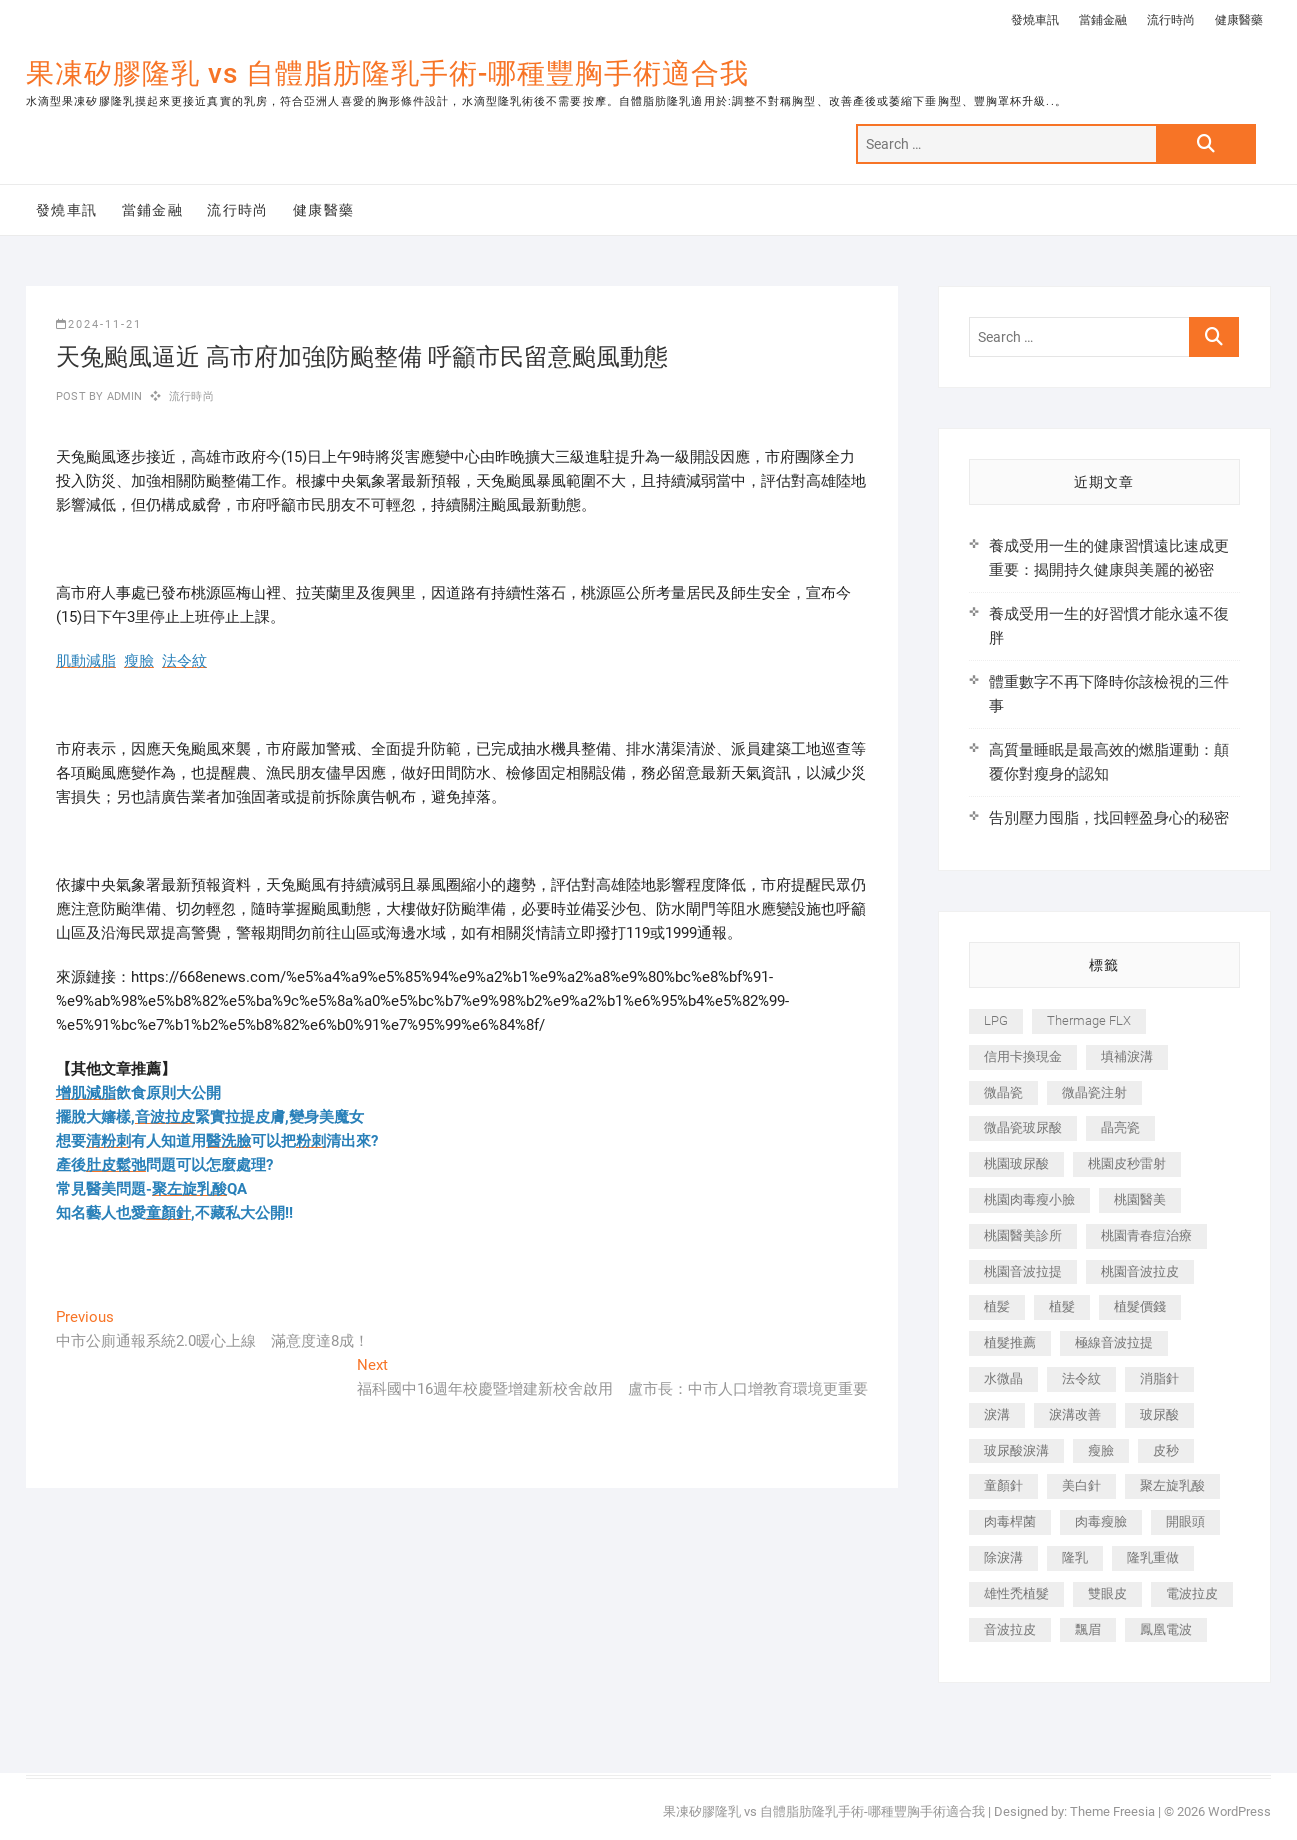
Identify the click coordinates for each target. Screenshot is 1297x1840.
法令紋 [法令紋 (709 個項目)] (1081, 1378)
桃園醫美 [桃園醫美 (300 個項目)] (1140, 1199)
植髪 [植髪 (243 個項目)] (997, 1306)
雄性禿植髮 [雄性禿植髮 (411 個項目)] (1016, 1593)
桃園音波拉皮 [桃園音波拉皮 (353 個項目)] (1140, 1271)
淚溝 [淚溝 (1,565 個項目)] (997, 1414)
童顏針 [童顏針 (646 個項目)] (1003, 1485)
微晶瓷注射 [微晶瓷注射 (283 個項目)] (1094, 1092)
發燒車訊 (1035, 20)
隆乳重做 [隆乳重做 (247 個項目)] (1153, 1557)
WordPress (1239, 1811)
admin (122, 396)
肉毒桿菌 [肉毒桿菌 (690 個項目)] (1010, 1521)
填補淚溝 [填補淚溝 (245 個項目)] (1127, 1056)
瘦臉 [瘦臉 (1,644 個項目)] (1101, 1450)
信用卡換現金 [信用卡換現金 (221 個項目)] (1023, 1056)
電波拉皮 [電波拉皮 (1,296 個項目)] (1192, 1593)
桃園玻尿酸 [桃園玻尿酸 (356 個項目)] (1016, 1163)
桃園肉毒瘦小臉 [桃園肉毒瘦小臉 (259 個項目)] (1029, 1199)
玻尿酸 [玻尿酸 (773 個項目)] (1159, 1414)
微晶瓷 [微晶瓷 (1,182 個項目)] (1003, 1092)
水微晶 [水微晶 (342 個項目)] (1003, 1378)
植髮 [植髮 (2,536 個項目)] (1062, 1306)
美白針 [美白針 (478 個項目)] (1081, 1485)
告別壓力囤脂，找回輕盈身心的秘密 (1109, 818)
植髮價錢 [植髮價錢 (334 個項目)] (1140, 1306)
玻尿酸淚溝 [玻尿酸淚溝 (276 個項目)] (1016, 1450)
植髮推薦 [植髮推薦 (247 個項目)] (1010, 1342)
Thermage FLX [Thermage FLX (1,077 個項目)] (1089, 1020)
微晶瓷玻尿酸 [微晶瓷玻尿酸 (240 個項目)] (1023, 1127)
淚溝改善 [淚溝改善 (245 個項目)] (1075, 1414)
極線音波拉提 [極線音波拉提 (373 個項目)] (1114, 1342)
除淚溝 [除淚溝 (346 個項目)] (1003, 1557)
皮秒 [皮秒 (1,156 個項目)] (1166, 1450)
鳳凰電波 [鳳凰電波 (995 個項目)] (1166, 1629)
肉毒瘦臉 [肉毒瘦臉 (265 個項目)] (1101, 1521)
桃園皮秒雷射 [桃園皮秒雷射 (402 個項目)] (1127, 1163)
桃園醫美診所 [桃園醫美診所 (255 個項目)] (1023, 1235)
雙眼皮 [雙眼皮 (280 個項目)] (1107, 1593)
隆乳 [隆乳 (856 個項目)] (1075, 1557)
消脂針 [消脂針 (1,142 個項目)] (1159, 1378)
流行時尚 (1171, 20)
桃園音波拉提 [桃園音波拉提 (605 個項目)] (1023, 1271)
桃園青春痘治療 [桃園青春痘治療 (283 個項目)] (1146, 1235)
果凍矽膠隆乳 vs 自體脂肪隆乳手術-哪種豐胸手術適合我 (387, 73)
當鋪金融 (1103, 20)
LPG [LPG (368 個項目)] (996, 1020)
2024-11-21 (99, 324)
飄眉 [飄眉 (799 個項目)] (1088, 1629)
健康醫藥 (1239, 20)
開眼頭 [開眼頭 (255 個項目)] (1185, 1521)
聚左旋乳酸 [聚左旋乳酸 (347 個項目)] (1172, 1485)
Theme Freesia (1112, 1811)
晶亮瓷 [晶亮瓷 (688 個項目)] (1120, 1127)
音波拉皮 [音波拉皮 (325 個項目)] (1010, 1629)
